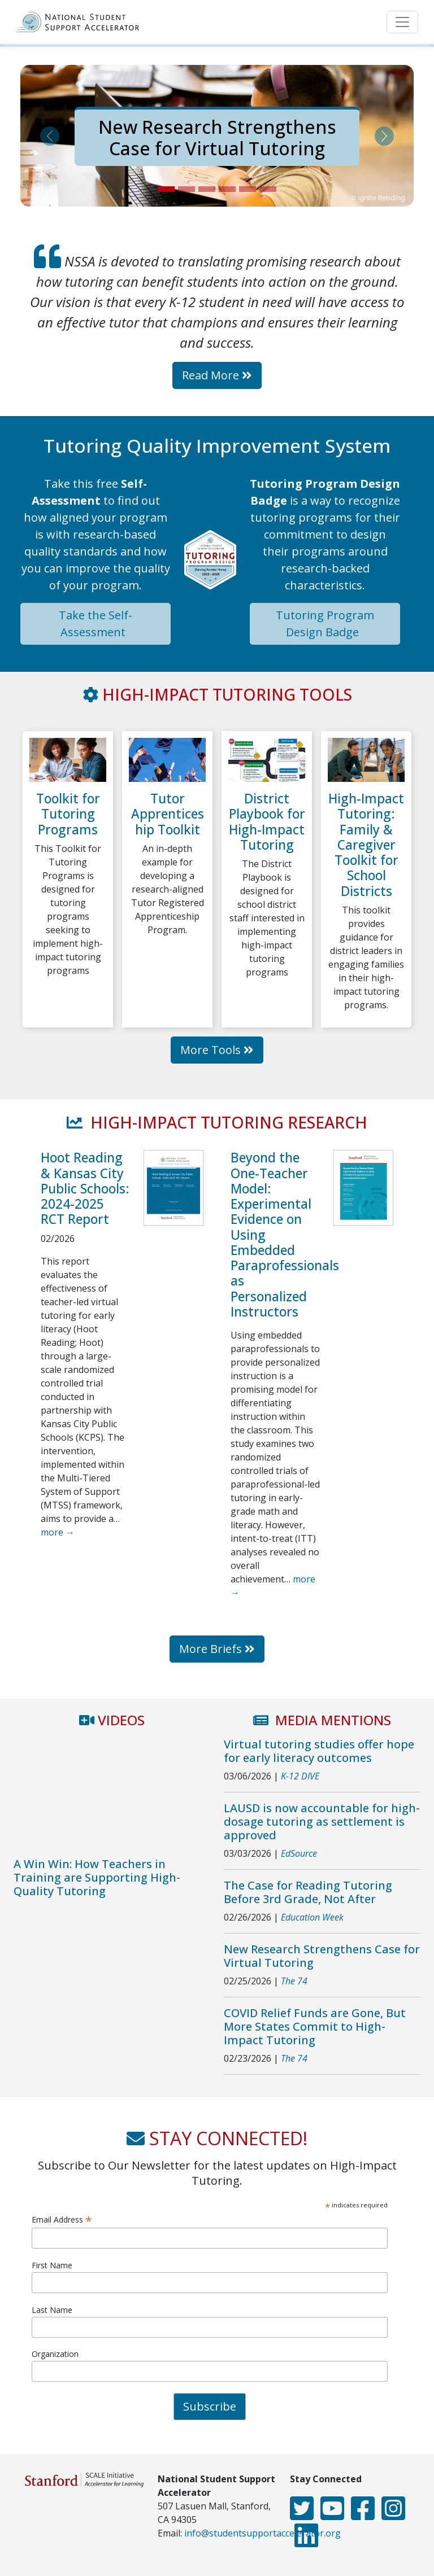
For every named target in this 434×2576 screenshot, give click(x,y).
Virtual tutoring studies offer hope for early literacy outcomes (319, 1751)
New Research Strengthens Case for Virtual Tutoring (217, 137)
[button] (49, 136)
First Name (52, 2265)
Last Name (52, 2309)
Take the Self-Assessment (95, 623)
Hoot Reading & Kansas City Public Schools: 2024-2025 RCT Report (85, 1188)
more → (58, 1532)
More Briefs (217, 1648)
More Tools (217, 1049)
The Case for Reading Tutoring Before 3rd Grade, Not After (308, 1892)
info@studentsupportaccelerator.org (262, 2533)
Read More (217, 375)
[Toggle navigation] (402, 22)
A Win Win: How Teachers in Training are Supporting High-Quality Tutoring (97, 1877)
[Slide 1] (166, 189)
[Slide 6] (267, 189)
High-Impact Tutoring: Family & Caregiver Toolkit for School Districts (366, 844)
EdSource (299, 1853)
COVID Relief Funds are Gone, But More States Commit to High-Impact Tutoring (315, 2026)
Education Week (312, 1917)
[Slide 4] (227, 189)
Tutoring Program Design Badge (325, 623)
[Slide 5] (247, 189)
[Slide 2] (186, 189)
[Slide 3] (206, 189)
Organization (55, 2353)
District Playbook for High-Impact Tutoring (267, 822)
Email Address (62, 2219)
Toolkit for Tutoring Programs (68, 814)
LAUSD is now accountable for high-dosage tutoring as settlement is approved (322, 1821)
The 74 (294, 1981)
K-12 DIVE (300, 1776)
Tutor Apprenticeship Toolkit (167, 814)
